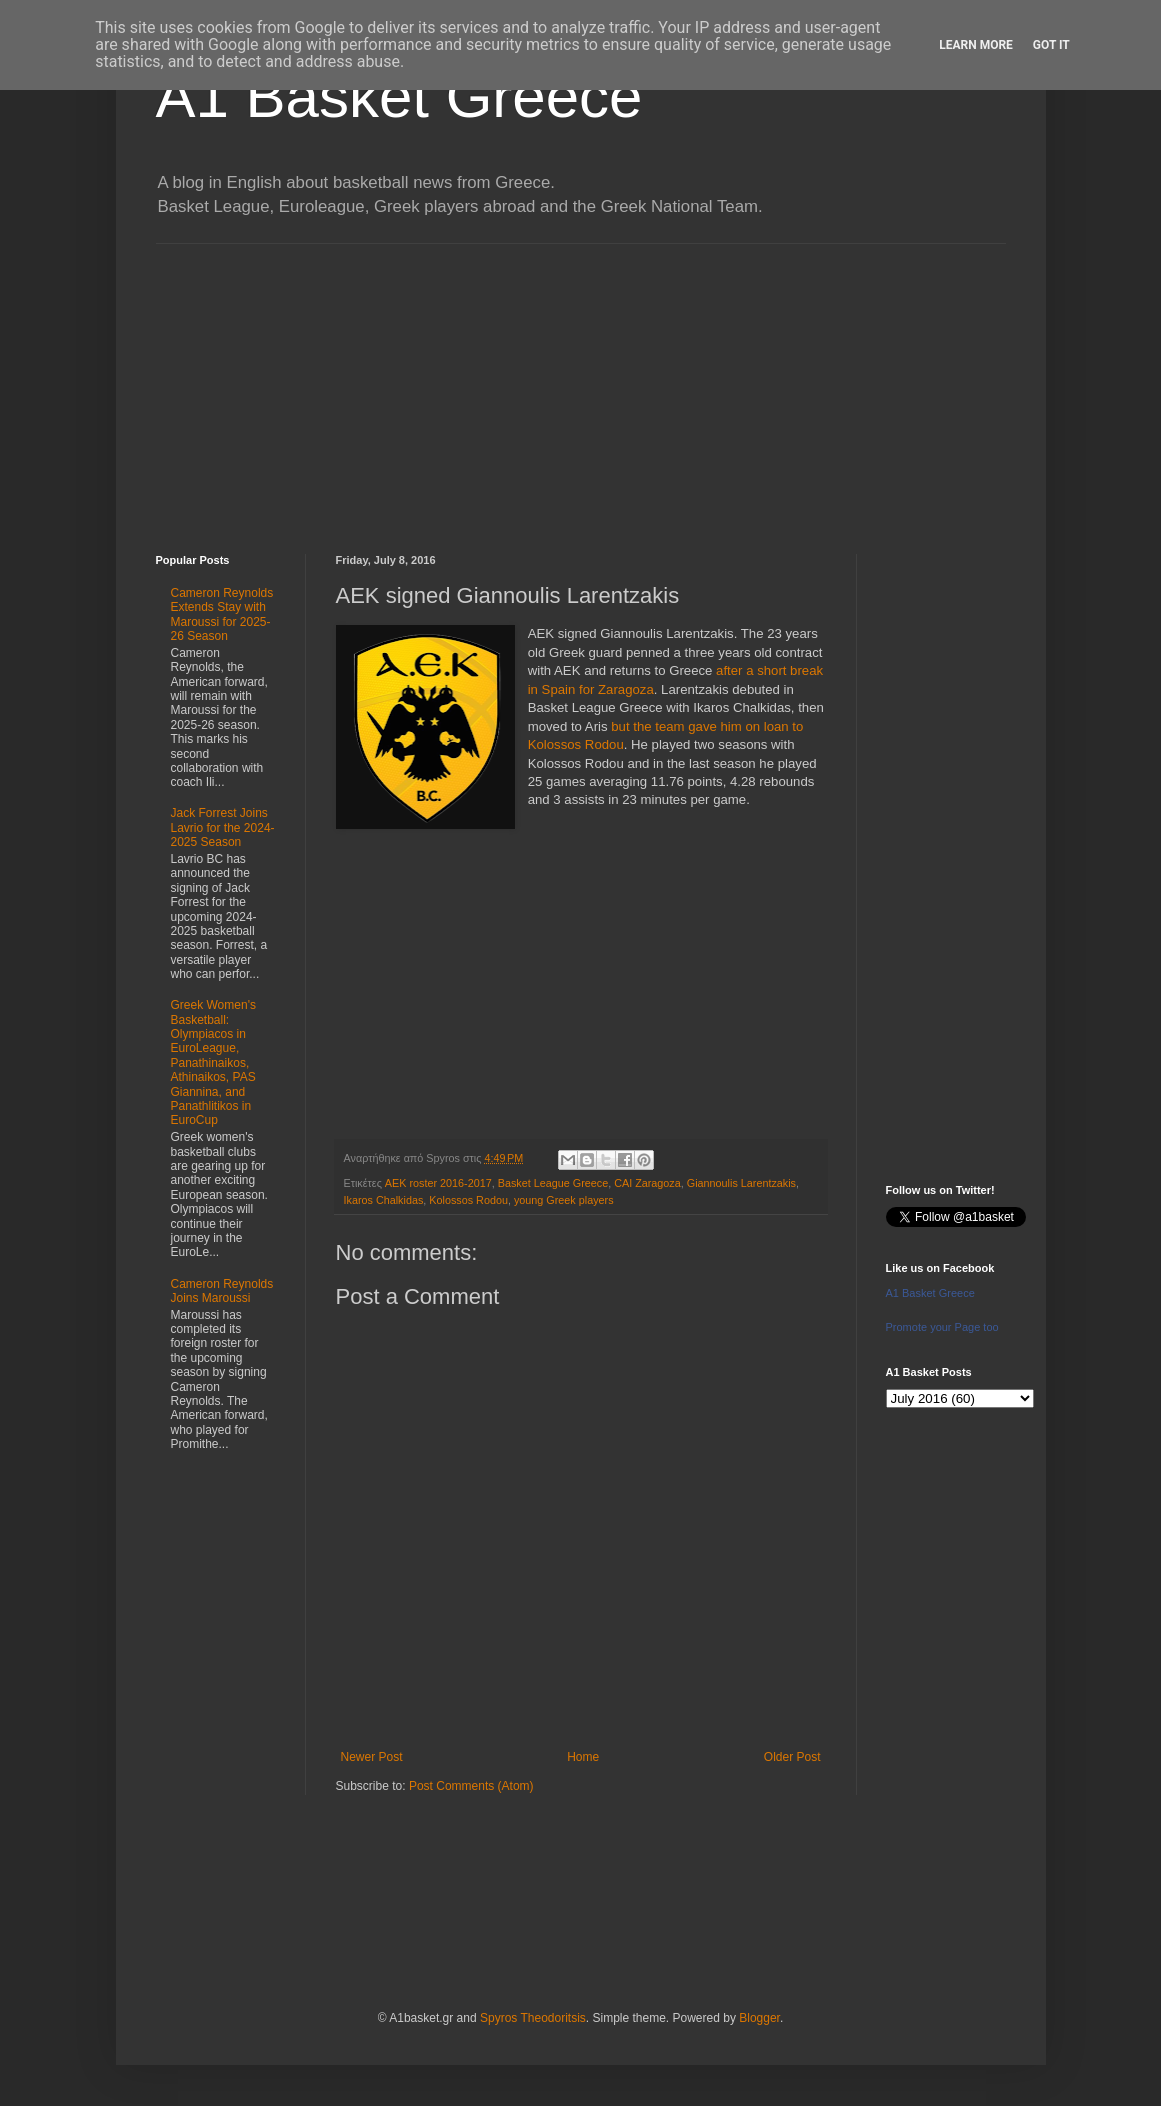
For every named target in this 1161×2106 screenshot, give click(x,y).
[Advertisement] (581, 384)
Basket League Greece (553, 1183)
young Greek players (564, 1200)
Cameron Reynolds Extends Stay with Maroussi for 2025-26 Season (222, 614)
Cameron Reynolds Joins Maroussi (222, 1291)
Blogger (759, 2018)
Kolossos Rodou (468, 1200)
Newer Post (372, 1757)
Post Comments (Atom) (471, 1786)
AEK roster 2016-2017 (438, 1183)
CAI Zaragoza (647, 1183)
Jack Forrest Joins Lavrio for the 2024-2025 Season (223, 827)
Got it (1051, 45)
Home (583, 1757)
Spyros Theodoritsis (533, 2018)
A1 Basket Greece (399, 96)
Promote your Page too (942, 1327)
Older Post (792, 1757)
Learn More (976, 45)
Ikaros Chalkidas (384, 1200)
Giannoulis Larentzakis (741, 1183)
